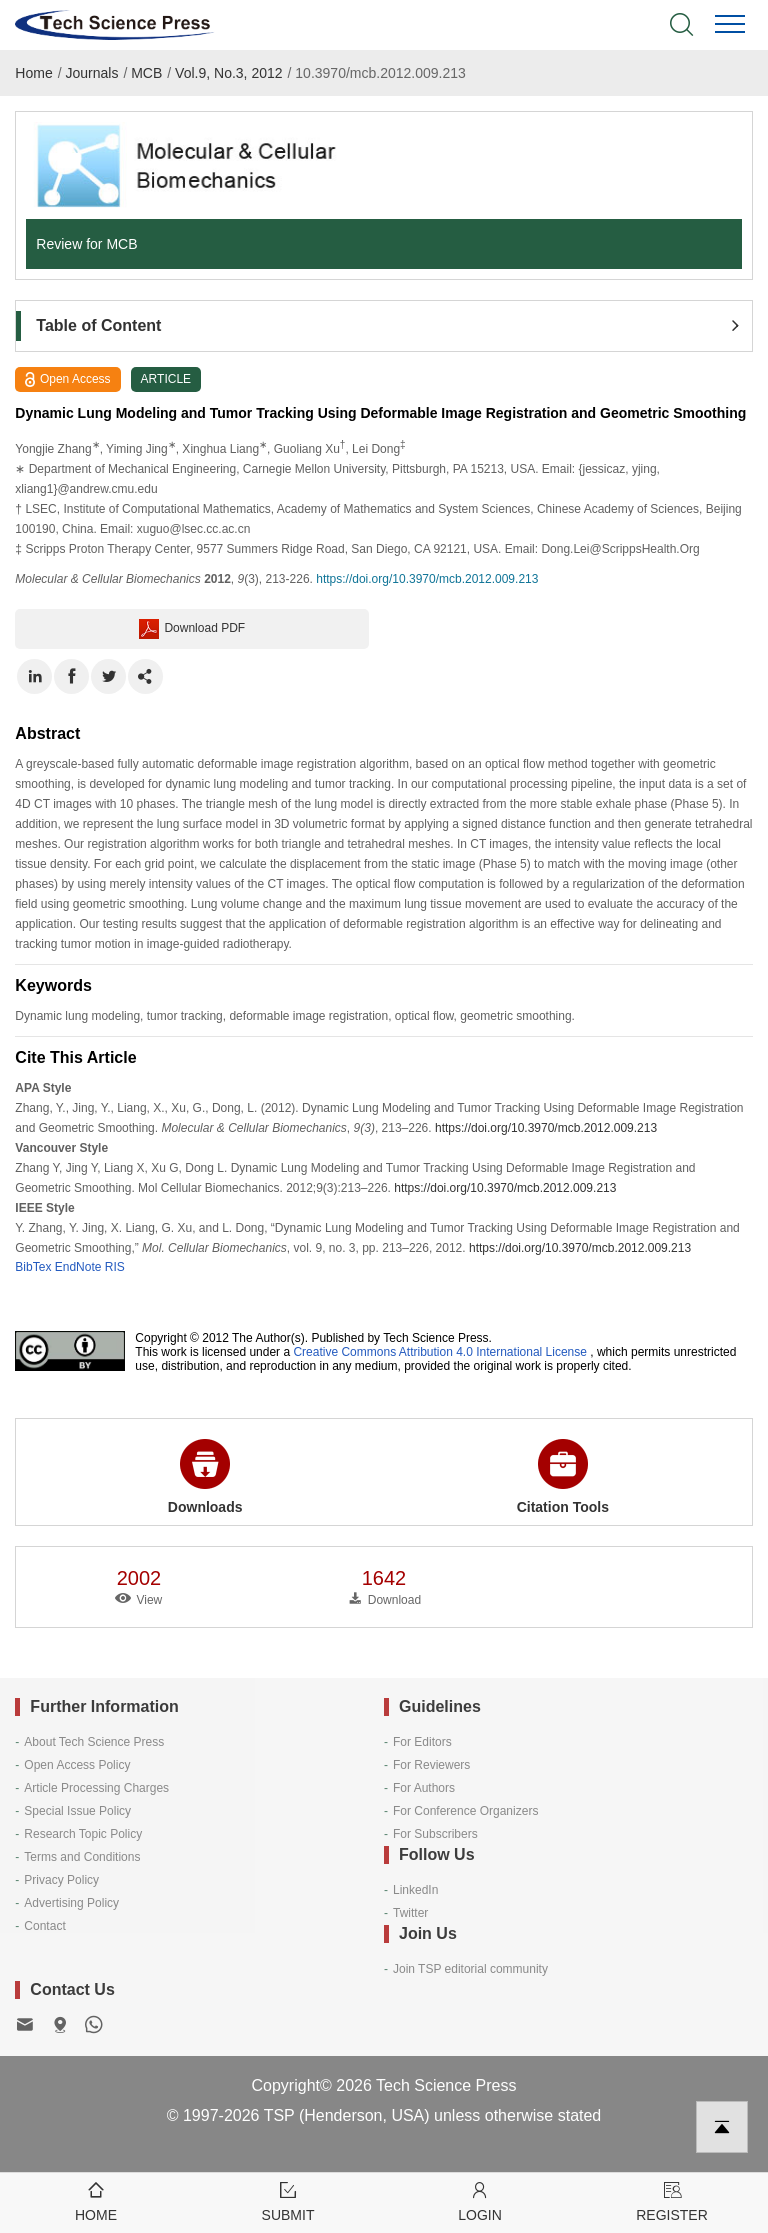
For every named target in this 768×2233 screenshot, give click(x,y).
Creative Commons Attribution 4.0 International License (440, 1352)
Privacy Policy (61, 1880)
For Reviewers (431, 1765)
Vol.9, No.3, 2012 (228, 73)
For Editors (422, 1742)
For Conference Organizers (465, 1811)
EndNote (78, 1267)
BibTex (33, 1267)
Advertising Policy (71, 1903)
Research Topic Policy (83, 1834)
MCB (146, 73)
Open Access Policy (77, 1765)
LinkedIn (415, 1890)
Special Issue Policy (77, 1811)
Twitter (410, 1913)
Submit (288, 2200)
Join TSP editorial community (470, 1969)
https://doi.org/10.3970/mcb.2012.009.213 (427, 579)
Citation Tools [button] (563, 1477)
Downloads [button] (205, 1477)
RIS (115, 1267)
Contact (44, 1926)
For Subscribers (435, 1834)
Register (672, 2200)
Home (33, 73)
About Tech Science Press (94, 1742)
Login (480, 2200)
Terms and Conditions (82, 1857)
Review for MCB (86, 244)
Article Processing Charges (96, 1788)
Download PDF (192, 629)
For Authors (424, 1788)
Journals (92, 73)
